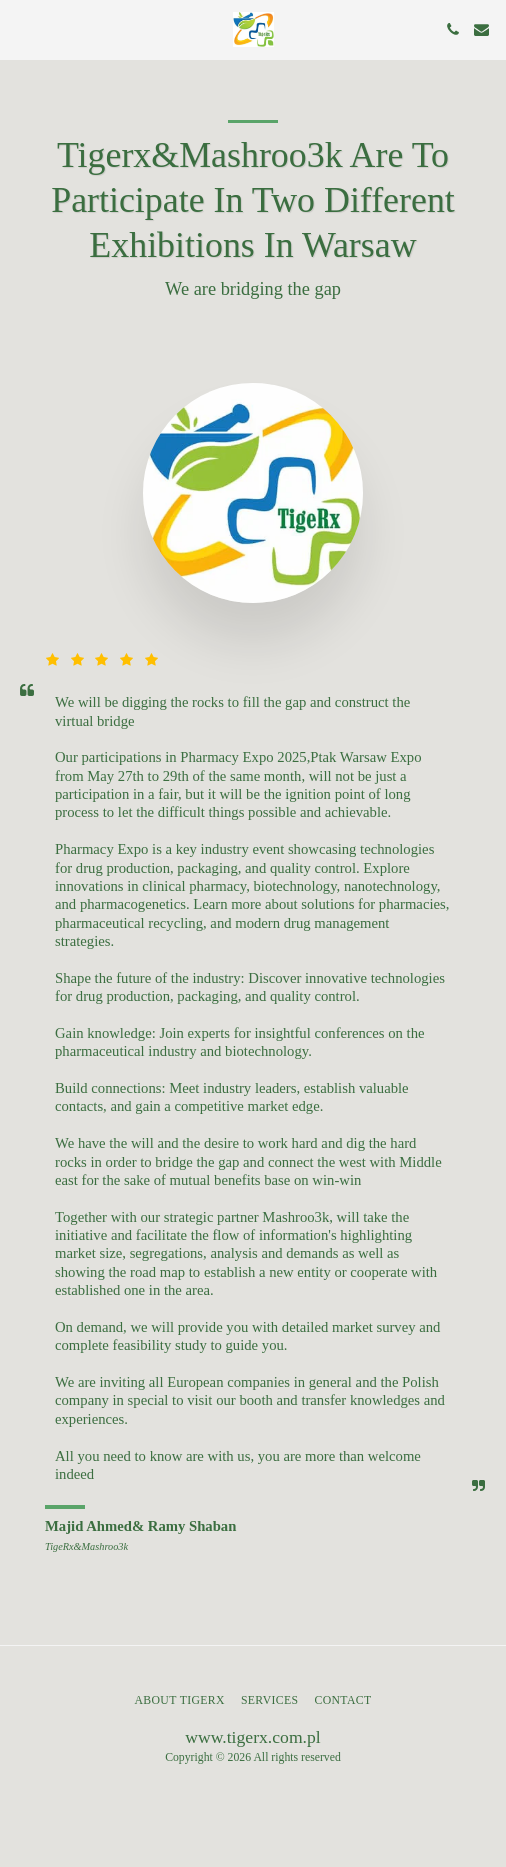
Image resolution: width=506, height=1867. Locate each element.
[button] (22, 29)
